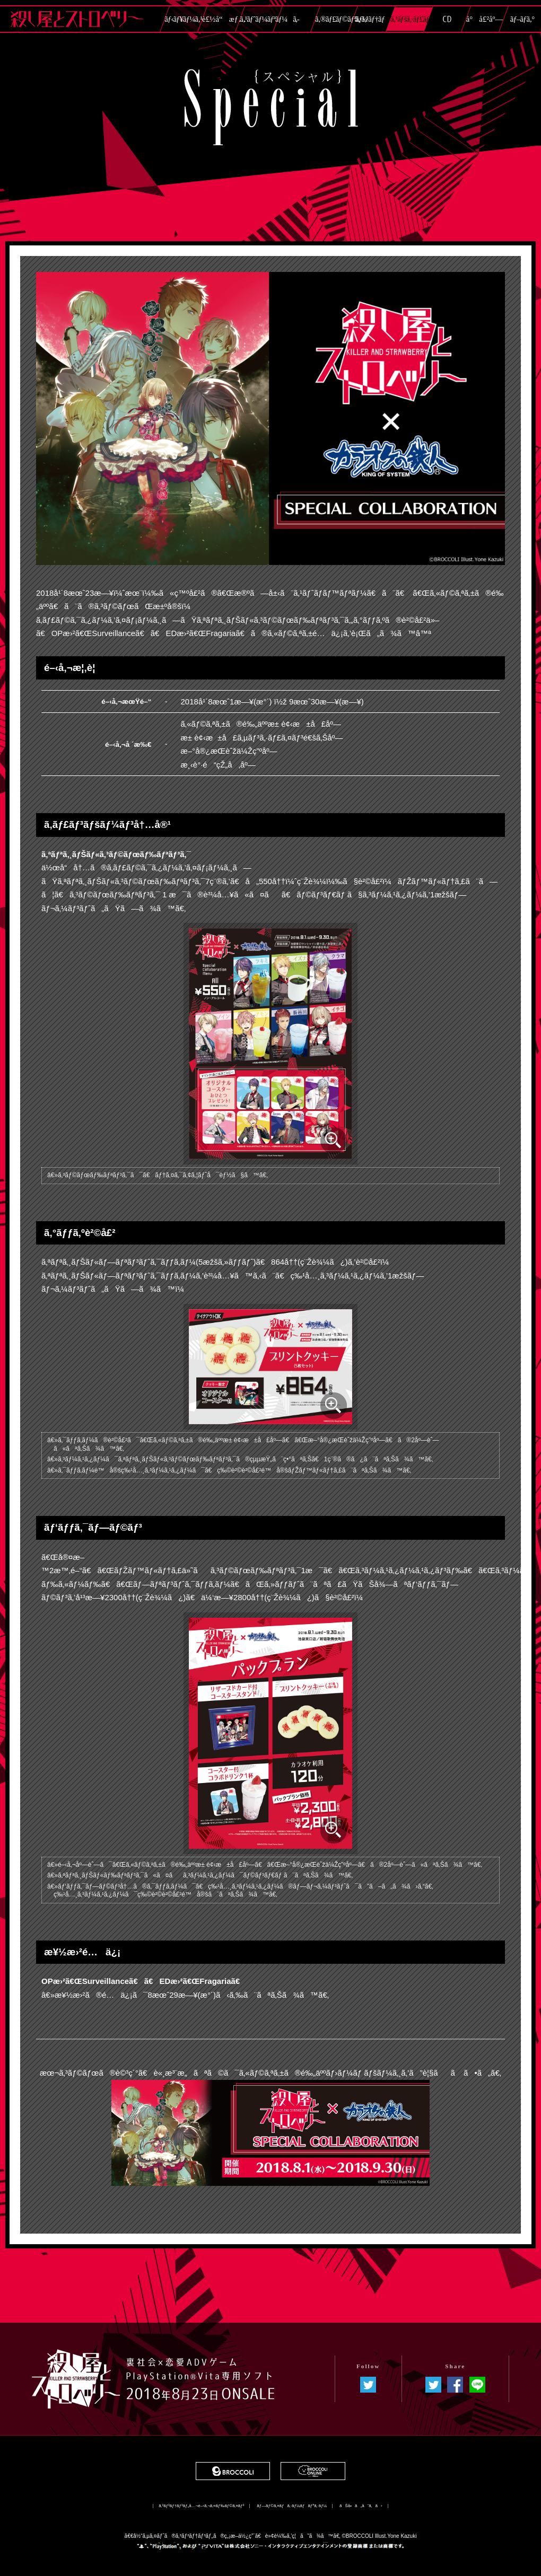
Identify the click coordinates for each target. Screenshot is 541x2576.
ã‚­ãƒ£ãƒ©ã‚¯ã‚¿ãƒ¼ (296, 23)
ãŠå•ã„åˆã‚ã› (360, 2506)
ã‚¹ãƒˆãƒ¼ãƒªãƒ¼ (258, 19)
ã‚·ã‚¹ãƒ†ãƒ (371, 19)
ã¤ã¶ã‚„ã (433, 2385)
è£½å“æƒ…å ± (221, 23)
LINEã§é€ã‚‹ (477, 2385)
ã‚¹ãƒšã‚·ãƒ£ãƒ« (409, 19)
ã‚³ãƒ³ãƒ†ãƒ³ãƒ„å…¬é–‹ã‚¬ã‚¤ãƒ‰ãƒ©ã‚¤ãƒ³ (201, 2506)
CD (446, 19)
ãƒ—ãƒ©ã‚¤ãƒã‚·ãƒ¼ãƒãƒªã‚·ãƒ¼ (292, 2506)
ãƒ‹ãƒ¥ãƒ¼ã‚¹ (183, 19)
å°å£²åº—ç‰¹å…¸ (484, 23)
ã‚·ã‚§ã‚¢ (455, 2385)
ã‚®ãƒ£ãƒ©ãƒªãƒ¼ (334, 19)
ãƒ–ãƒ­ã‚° (522, 19)
